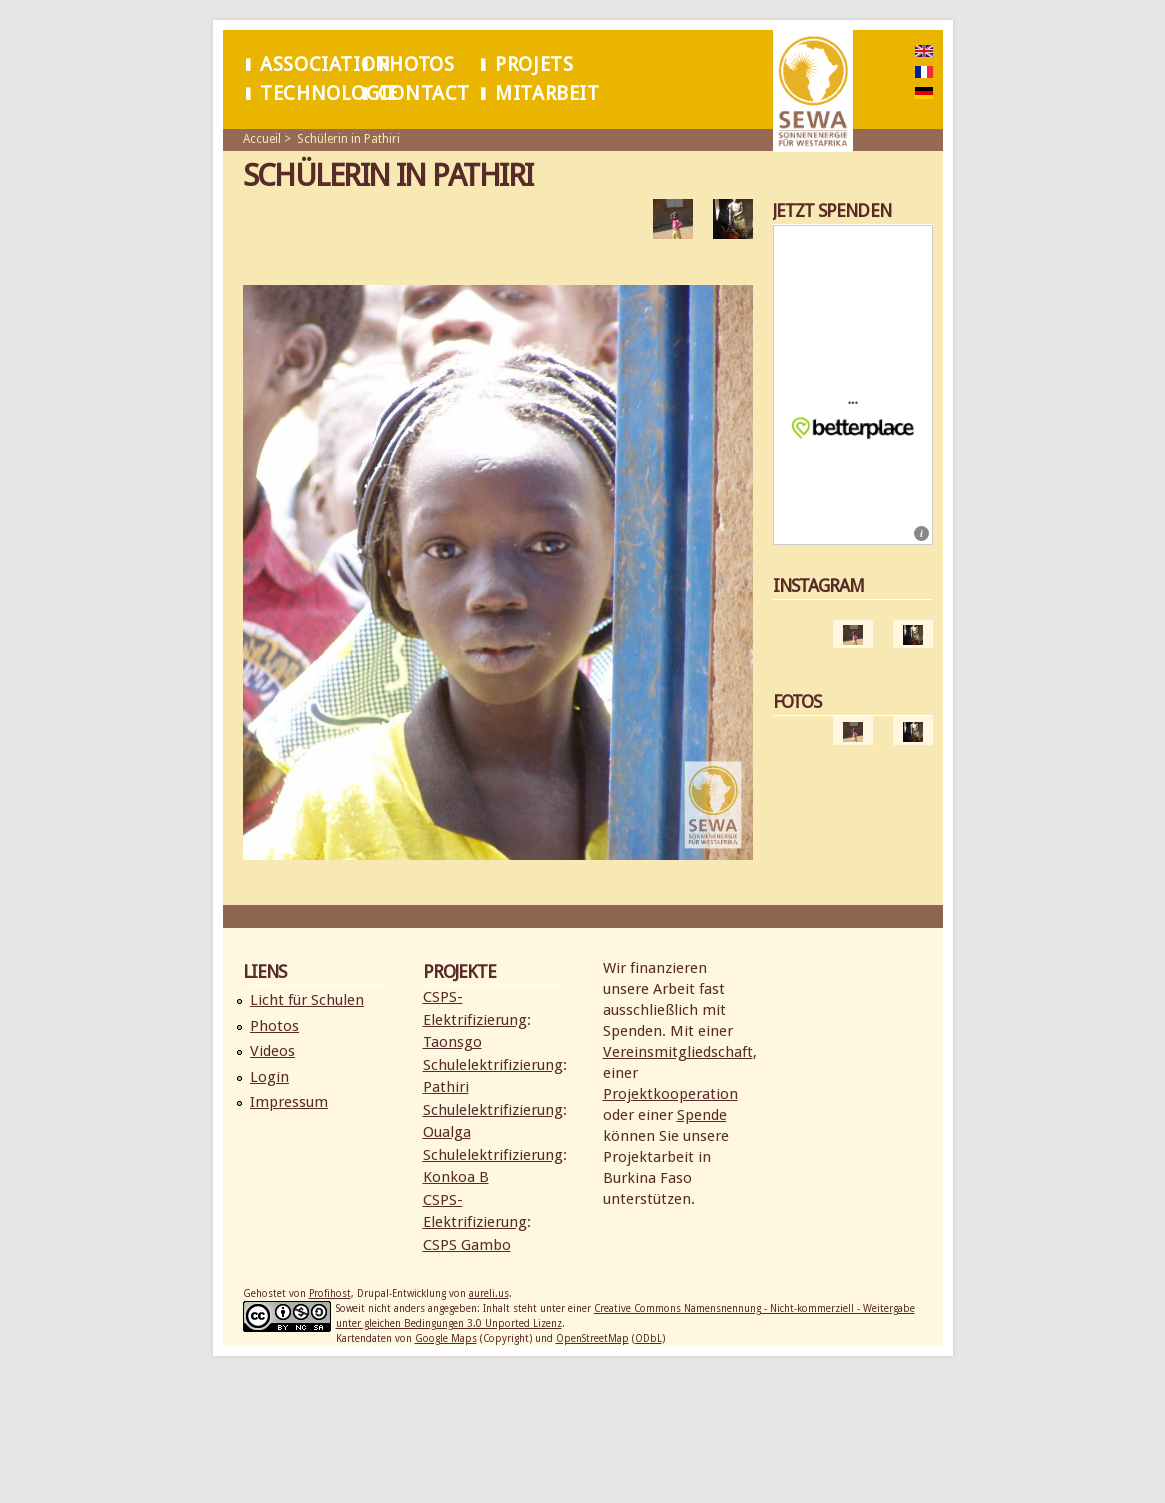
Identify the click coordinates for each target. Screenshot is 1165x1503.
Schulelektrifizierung (493, 1065)
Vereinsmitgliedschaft (678, 1052)
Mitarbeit (547, 93)
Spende (702, 1115)
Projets (534, 64)
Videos (272, 1051)
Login (269, 1077)
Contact (424, 93)
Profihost (330, 1293)
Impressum (289, 1102)
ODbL (648, 1338)
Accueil (262, 139)
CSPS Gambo (467, 1245)
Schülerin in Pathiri (348, 139)
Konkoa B (456, 1177)
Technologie (328, 93)
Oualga (447, 1132)
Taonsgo (452, 1042)
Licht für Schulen (307, 1000)
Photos (416, 64)
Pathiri (446, 1087)
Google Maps (446, 1338)
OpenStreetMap (592, 1338)
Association (325, 64)
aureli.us (489, 1293)
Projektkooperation (670, 1094)
